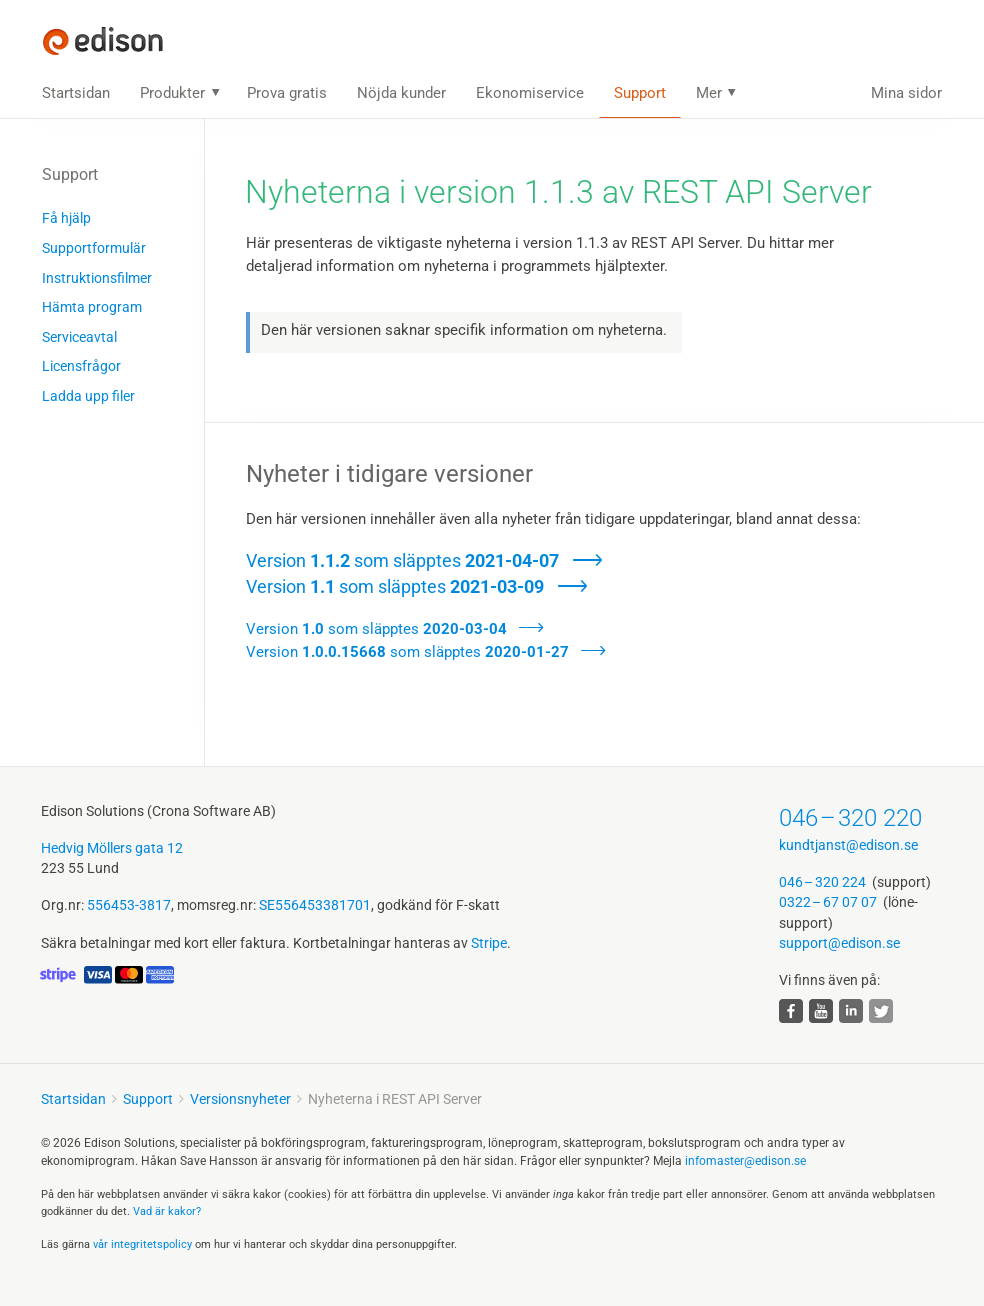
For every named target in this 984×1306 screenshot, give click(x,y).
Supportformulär (94, 248)
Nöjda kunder (401, 93)
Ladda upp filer (88, 396)
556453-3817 (129, 905)
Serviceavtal (79, 337)
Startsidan (76, 93)
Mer (709, 93)
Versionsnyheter (240, 1099)
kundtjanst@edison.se (848, 845)
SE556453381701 (315, 905)
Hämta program (92, 307)
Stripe (489, 943)
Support (640, 93)
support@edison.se (839, 943)
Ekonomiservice (530, 93)
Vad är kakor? (167, 1211)
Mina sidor (906, 93)
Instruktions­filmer (97, 278)
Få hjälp (66, 218)
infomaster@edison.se (745, 1161)
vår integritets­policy (142, 1244)
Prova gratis (287, 93)
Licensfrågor (81, 366)
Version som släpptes (402, 560)
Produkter (172, 93)
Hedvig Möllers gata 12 (112, 848)
